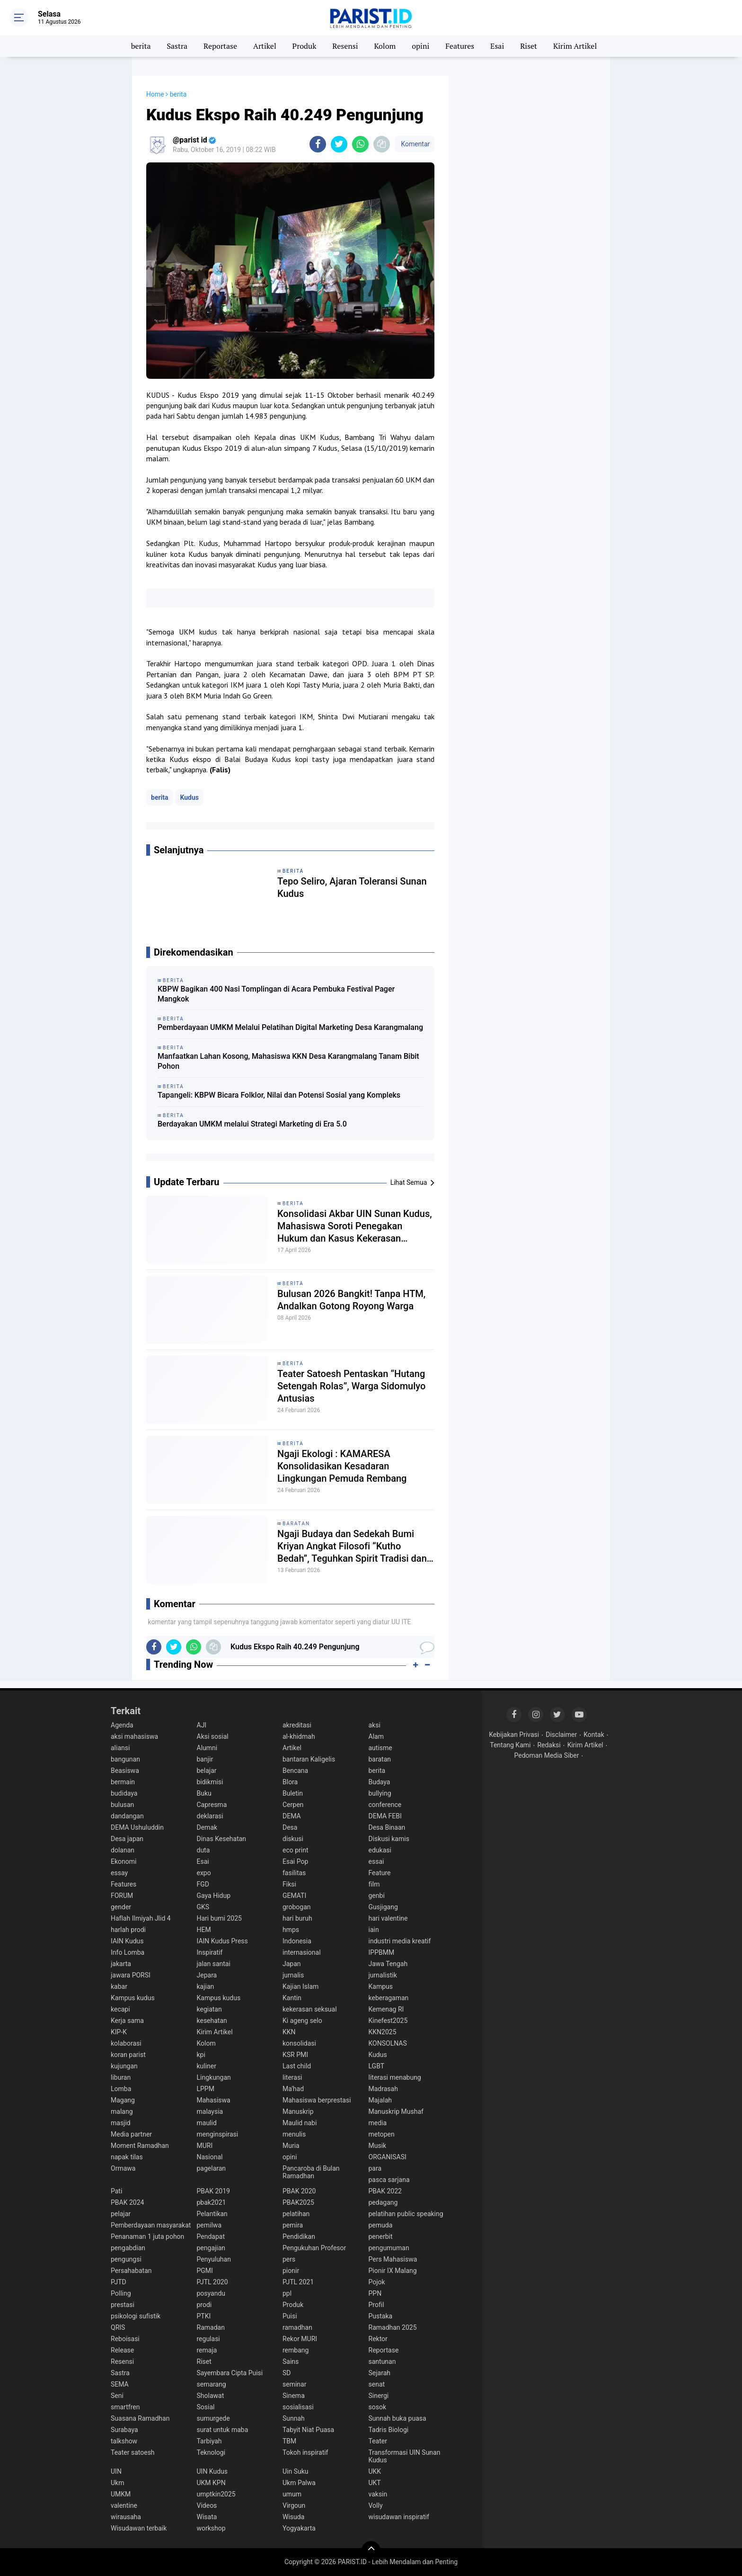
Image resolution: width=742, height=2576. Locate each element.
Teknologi (211, 2452)
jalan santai (213, 1964)
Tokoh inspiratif (305, 2452)
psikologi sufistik (135, 2316)
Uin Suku (296, 2471)
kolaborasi (126, 2043)
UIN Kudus (212, 2471)
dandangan (127, 1816)
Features (459, 46)
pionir (291, 2270)
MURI (205, 2145)
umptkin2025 (216, 2494)
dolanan (122, 1850)
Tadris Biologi (389, 2429)
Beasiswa (125, 1770)
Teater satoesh (133, 2452)
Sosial (206, 2407)
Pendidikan (299, 2236)
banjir (205, 1759)
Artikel (264, 46)
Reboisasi (125, 2339)
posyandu (211, 2293)
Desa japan (127, 1839)
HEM (204, 1929)
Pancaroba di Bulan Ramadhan (311, 2172)
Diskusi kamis (389, 1839)
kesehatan (212, 2020)
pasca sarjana (389, 2179)
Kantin (292, 1998)
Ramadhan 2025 (393, 2327)
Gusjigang (383, 1907)
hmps (291, 1929)
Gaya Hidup (214, 1895)
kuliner (207, 2066)
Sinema (294, 2395)
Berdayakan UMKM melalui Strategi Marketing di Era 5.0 (252, 1123)
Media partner (131, 2134)
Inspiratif (210, 1952)
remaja (207, 2350)
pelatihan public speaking (406, 2214)
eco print (296, 1850)
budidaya (124, 1793)
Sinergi (379, 2395)
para (375, 2168)
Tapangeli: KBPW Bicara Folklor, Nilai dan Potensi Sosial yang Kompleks (279, 1095)
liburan (121, 2077)
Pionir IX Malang (393, 2270)
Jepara (207, 1975)
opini (420, 46)
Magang (123, 2100)
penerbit (381, 2236)
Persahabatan (131, 2270)
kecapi (120, 2009)
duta (203, 1850)
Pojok (377, 2282)
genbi (377, 1895)
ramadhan (297, 2327)
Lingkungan (214, 2077)
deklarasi (210, 1816)
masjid (121, 2123)
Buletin (293, 1793)
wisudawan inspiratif (399, 2517)
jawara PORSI (130, 1975)
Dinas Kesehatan (222, 1839)
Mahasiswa (213, 2100)
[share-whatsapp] (360, 144)
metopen (382, 2134)
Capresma (212, 1804)
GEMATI (294, 1895)
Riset (528, 46)
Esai (497, 46)
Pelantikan (212, 2214)
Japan (292, 1964)
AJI (202, 1725)
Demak (207, 1827)
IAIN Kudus (127, 1941)
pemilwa (209, 2225)
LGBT (377, 2066)
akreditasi (297, 1725)
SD (287, 2373)
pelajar (121, 2214)
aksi (374, 1725)
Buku (204, 1793)
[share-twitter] (339, 144)
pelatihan (296, 2214)
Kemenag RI (386, 2009)
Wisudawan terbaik (139, 2528)
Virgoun (294, 2505)
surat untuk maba (222, 2429)
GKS (203, 1907)
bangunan (125, 1759)
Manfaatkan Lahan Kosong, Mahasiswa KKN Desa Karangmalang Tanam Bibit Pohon (288, 1061)
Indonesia (297, 1941)
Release (122, 2350)
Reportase (220, 46)
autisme (380, 1748)
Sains (291, 2361)
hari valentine (388, 1918)
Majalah (380, 2100)
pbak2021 (211, 2202)
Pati (116, 2191)
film (374, 1884)
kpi (201, 2054)
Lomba (121, 2089)
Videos (207, 2505)
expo (204, 1873)
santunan (382, 2361)
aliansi (120, 1748)
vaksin (378, 2494)
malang (122, 2111)
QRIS (118, 2327)
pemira (293, 2225)
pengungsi (126, 2259)
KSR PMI (295, 2054)
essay (119, 1873)
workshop (211, 2528)
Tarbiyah (209, 2441)
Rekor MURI (300, 2339)
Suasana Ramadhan (140, 2418)
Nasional (210, 2157)
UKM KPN (211, 2483)
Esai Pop (295, 1861)
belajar (207, 1770)
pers (289, 2259)
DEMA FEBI (385, 1816)
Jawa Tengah (388, 1964)
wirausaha (126, 2517)
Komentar (414, 144)
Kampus (381, 1986)
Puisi (290, 2316)
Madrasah (383, 2089)
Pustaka (381, 2316)
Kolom (385, 46)
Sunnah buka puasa (397, 2418)
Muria (291, 2145)
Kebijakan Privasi (514, 1734)
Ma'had (293, 2089)
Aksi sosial (213, 1736)
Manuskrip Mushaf (396, 2111)
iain (374, 1929)
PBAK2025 (298, 2202)
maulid (207, 2123)
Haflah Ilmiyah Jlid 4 (141, 1918)
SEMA (120, 2384)
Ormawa (123, 2168)
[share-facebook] (317, 144)
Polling (121, 2293)
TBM (289, 2441)
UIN (116, 2471)
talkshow (124, 2441)
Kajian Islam (300, 1986)
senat (377, 2384)
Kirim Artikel (575, 46)
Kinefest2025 (388, 2020)
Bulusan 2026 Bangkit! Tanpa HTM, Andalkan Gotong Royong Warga (351, 1300)
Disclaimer (561, 1734)
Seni (117, 2395)
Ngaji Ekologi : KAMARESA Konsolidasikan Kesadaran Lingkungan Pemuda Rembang (341, 1466)
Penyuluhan (214, 2259)
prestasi (122, 2304)
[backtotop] (371, 2550)
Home (155, 94)
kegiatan (209, 2009)
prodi (204, 2304)
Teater (378, 2441)
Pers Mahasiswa (393, 2259)
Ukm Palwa (299, 2483)
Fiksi (289, 1884)
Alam (376, 1736)
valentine (124, 2505)
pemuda (381, 2225)
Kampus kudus (133, 1998)
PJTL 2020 (212, 2282)
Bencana (295, 1770)
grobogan (297, 1907)
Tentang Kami (510, 1745)
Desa (290, 1827)
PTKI (204, 2316)
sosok (378, 2407)
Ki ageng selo (302, 2020)
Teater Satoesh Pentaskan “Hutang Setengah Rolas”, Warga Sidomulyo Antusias (351, 1386)
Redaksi (548, 1745)
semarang (211, 2384)
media (378, 2123)
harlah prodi (128, 1929)
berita (141, 46)
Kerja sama (127, 2020)
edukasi (380, 1850)
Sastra (177, 46)
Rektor (378, 2339)
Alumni (207, 1748)
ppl (287, 2293)
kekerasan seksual (310, 2009)
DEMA (292, 1816)
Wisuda (293, 2517)
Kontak (593, 1734)
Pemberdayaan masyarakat (151, 2225)
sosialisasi (298, 2407)
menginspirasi (217, 2134)
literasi (292, 2077)
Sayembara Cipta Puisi (230, 2373)
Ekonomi (123, 1861)
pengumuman (389, 2248)
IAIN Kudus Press (222, 1941)
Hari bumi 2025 (219, 1918)
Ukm (117, 2483)
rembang (296, 2350)
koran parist (128, 2054)
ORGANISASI (387, 2157)
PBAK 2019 (213, 2191)
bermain (123, 1782)
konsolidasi (299, 2043)
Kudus (189, 797)
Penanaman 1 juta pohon (147, 2236)
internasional (302, 1952)
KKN (289, 2032)
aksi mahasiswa (134, 1736)
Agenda (122, 1725)
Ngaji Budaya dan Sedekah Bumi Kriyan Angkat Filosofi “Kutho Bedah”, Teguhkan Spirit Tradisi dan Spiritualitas (352, 1546)
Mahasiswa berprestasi (317, 2100)
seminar (294, 2384)
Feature (380, 1873)
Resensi (345, 46)
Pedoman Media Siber (546, 1755)
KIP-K (119, 2032)
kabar (119, 1986)
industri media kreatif (400, 1941)
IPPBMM (382, 1952)
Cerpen (293, 1804)
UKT (375, 2483)
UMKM (121, 2494)
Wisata (207, 2517)
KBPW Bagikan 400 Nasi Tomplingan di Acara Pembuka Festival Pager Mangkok (276, 993)
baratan (296, 1523)
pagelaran (211, 2168)
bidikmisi (210, 1782)
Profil (376, 2304)
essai (376, 1861)
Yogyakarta (299, 2528)
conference (385, 1804)
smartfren (125, 2407)
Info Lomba (127, 1952)
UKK (375, 2471)
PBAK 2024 (127, 2202)
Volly (376, 2505)
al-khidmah (299, 1736)
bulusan (122, 1804)
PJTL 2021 (298, 2282)
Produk (304, 46)
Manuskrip (298, 2111)
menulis (294, 2134)
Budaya (379, 1782)
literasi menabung (395, 2077)
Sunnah (294, 2418)
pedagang (383, 2202)
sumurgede (213, 2418)
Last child (297, 2066)
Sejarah (380, 2373)
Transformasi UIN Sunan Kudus (405, 2456)
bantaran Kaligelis (309, 1759)
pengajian (211, 2248)
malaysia (210, 2111)
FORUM (122, 1895)
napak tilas (127, 2157)
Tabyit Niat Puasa (308, 2429)
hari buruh (297, 1918)
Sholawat (210, 2395)
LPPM (205, 2089)
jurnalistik (383, 1975)
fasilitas (294, 1873)
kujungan (124, 2066)
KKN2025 (383, 2032)
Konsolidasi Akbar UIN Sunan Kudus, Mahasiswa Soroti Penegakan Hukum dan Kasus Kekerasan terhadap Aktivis (354, 1226)
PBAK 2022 (385, 2191)
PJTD (118, 2282)
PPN (375, 2293)
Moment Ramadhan (140, 2145)
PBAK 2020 (299, 2191)
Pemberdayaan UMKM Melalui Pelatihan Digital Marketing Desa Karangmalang (290, 1027)
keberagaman (389, 1998)
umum (292, 2494)
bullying (380, 1793)
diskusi (293, 1839)
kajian (205, 1986)
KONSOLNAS (388, 2043)
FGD (203, 1884)
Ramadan (211, 2327)
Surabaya (124, 2429)
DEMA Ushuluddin (137, 1827)
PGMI (205, 2270)
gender (121, 1907)
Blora (290, 1782)
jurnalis (293, 1975)
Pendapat (211, 2236)
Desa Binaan (387, 1827)
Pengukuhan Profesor (314, 2248)
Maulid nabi (300, 2123)
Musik (378, 2145)
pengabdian (128, 2248)
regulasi (208, 2339)
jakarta (121, 1964)
